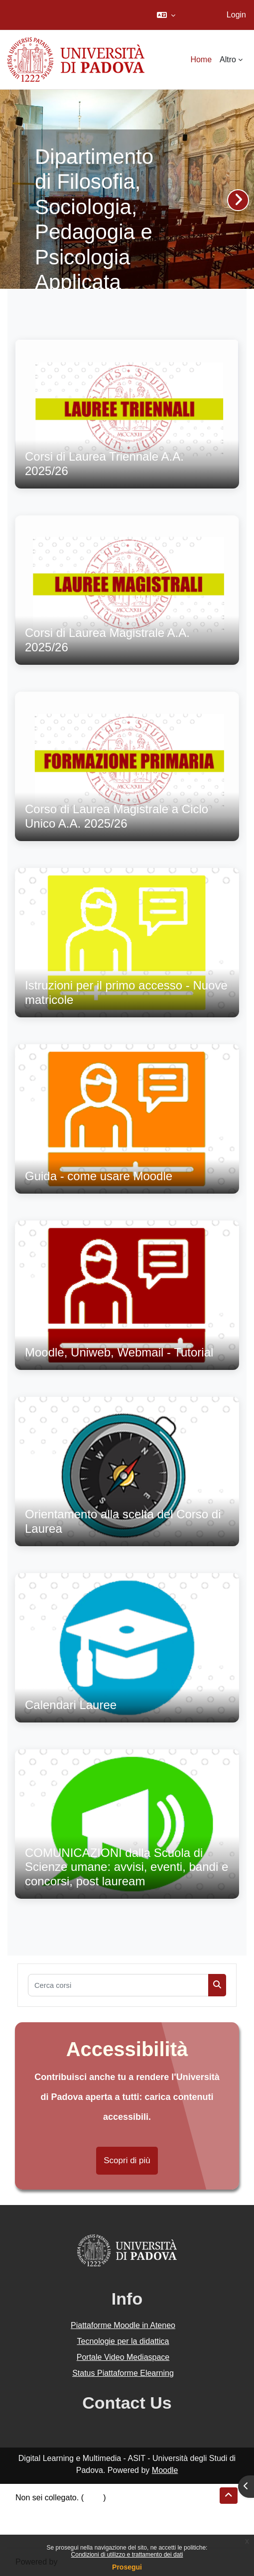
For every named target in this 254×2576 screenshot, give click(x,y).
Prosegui (127, 2567)
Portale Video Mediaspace (123, 2357)
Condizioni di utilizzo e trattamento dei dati (127, 2554)
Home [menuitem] (201, 59)
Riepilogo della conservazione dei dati (82, 2509)
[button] (166, 15)
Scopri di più (127, 2160)
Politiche (30, 2521)
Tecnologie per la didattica (123, 2341)
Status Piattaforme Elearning (123, 2373)
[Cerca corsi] (118, 1985)
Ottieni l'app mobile (49, 2533)
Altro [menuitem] (228, 59)
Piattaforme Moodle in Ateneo (123, 2325)
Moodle (165, 2470)
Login (236, 14)
